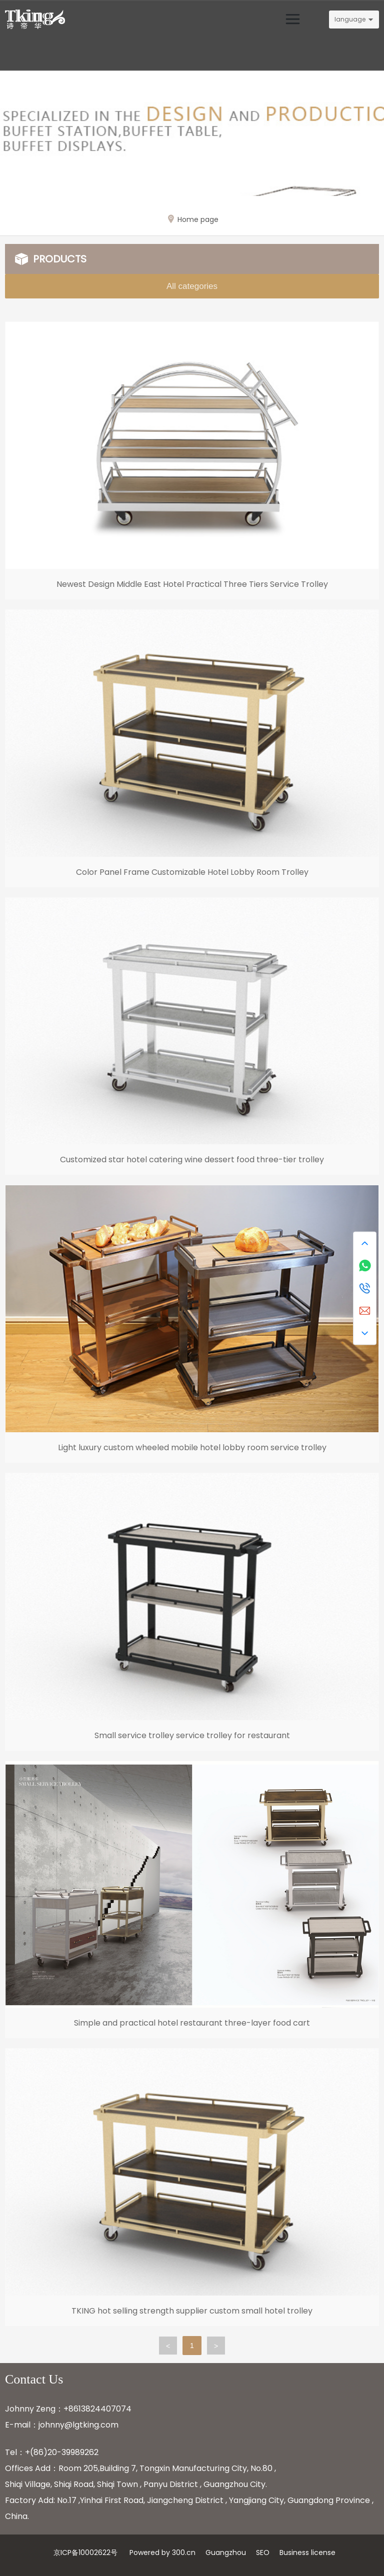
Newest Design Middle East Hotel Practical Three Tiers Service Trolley (192, 584)
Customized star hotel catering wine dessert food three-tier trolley (192, 1159)
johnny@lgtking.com (78, 2425)
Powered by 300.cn (163, 2553)
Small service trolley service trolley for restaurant (192, 1735)
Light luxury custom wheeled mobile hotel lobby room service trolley (192, 1447)
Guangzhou (226, 2553)
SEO (263, 2553)
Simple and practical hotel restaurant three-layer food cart (192, 2023)
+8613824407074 (98, 2409)
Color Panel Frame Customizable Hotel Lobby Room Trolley (192, 872)
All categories (192, 286)
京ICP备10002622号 (86, 2553)
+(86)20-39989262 (61, 2452)
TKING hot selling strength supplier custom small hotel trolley (192, 2311)
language (350, 19)
